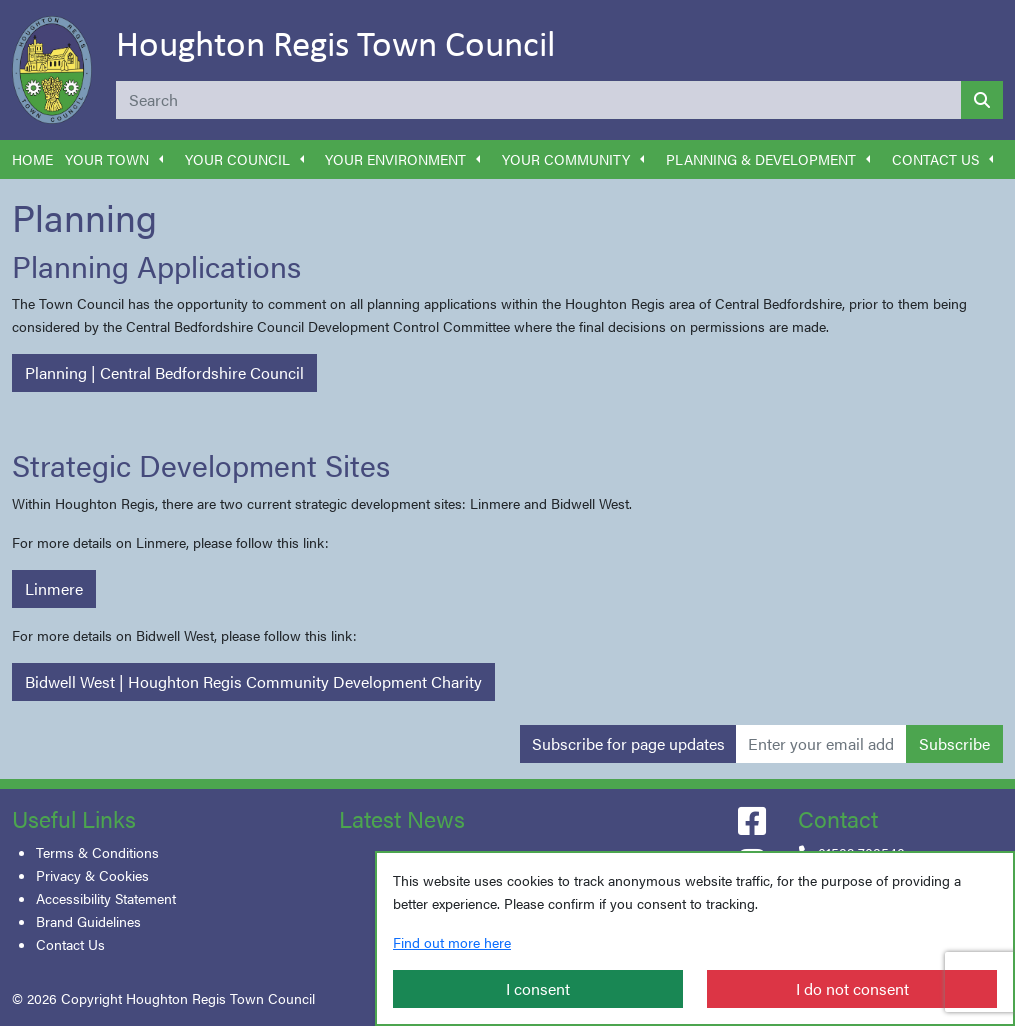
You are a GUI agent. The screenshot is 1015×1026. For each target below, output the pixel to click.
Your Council (237, 159)
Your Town (107, 159)
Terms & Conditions (97, 852)
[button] (161, 159)
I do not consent (852, 988)
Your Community (566, 159)
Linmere (54, 588)
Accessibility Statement (106, 898)
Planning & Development (761, 159)
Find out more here (452, 942)
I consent (538, 988)
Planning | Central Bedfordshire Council (164, 372)
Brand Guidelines (88, 921)
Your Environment (395, 159)
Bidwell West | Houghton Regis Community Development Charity (253, 681)
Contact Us (935, 159)
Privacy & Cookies (92, 875)
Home (32, 159)
